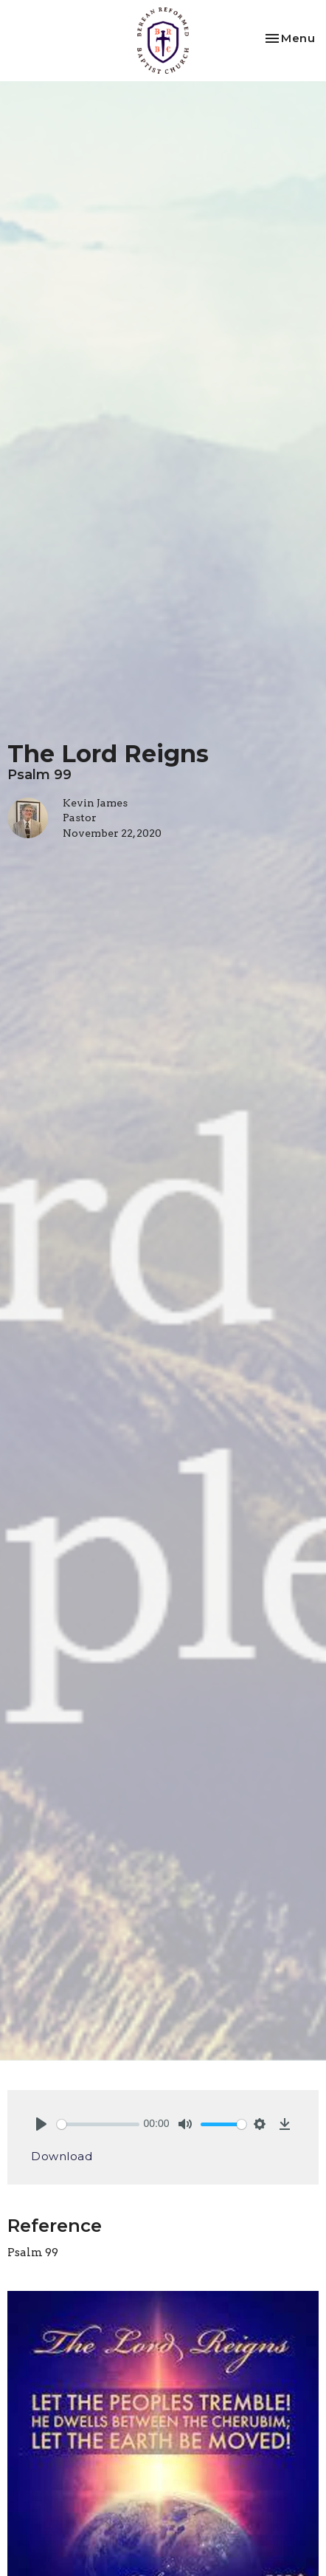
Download (61, 2156)
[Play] (41, 2124)
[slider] (98, 2124)
